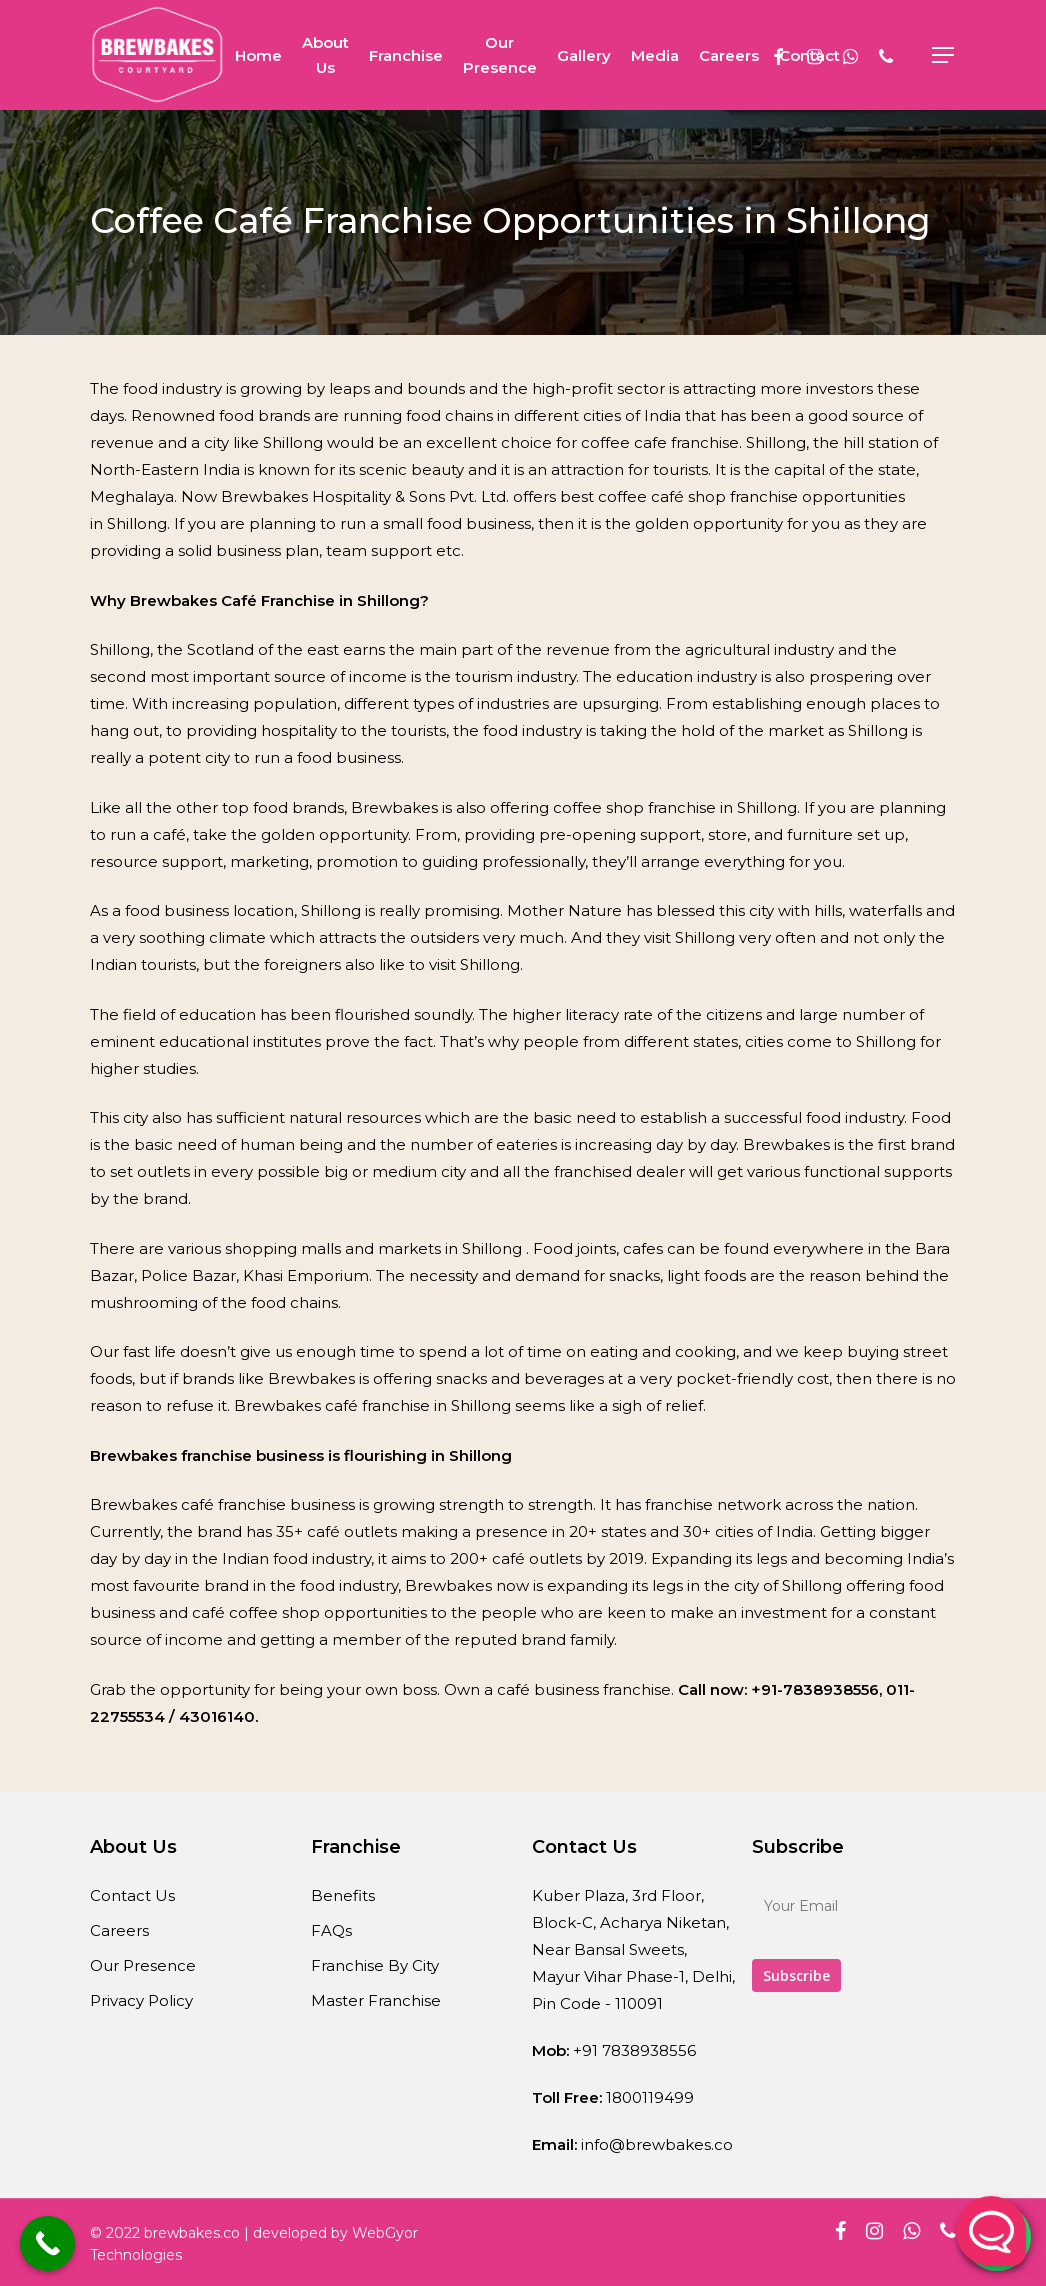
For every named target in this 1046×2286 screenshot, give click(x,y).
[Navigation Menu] (944, 55)
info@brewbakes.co (657, 2144)
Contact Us (132, 1895)
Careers (119, 1930)
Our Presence (143, 1965)
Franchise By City (375, 1965)
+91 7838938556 (634, 2050)
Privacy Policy (141, 2000)
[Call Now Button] (47, 2243)
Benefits (343, 1895)
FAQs (331, 1930)
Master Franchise (376, 2000)
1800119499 (650, 2097)
